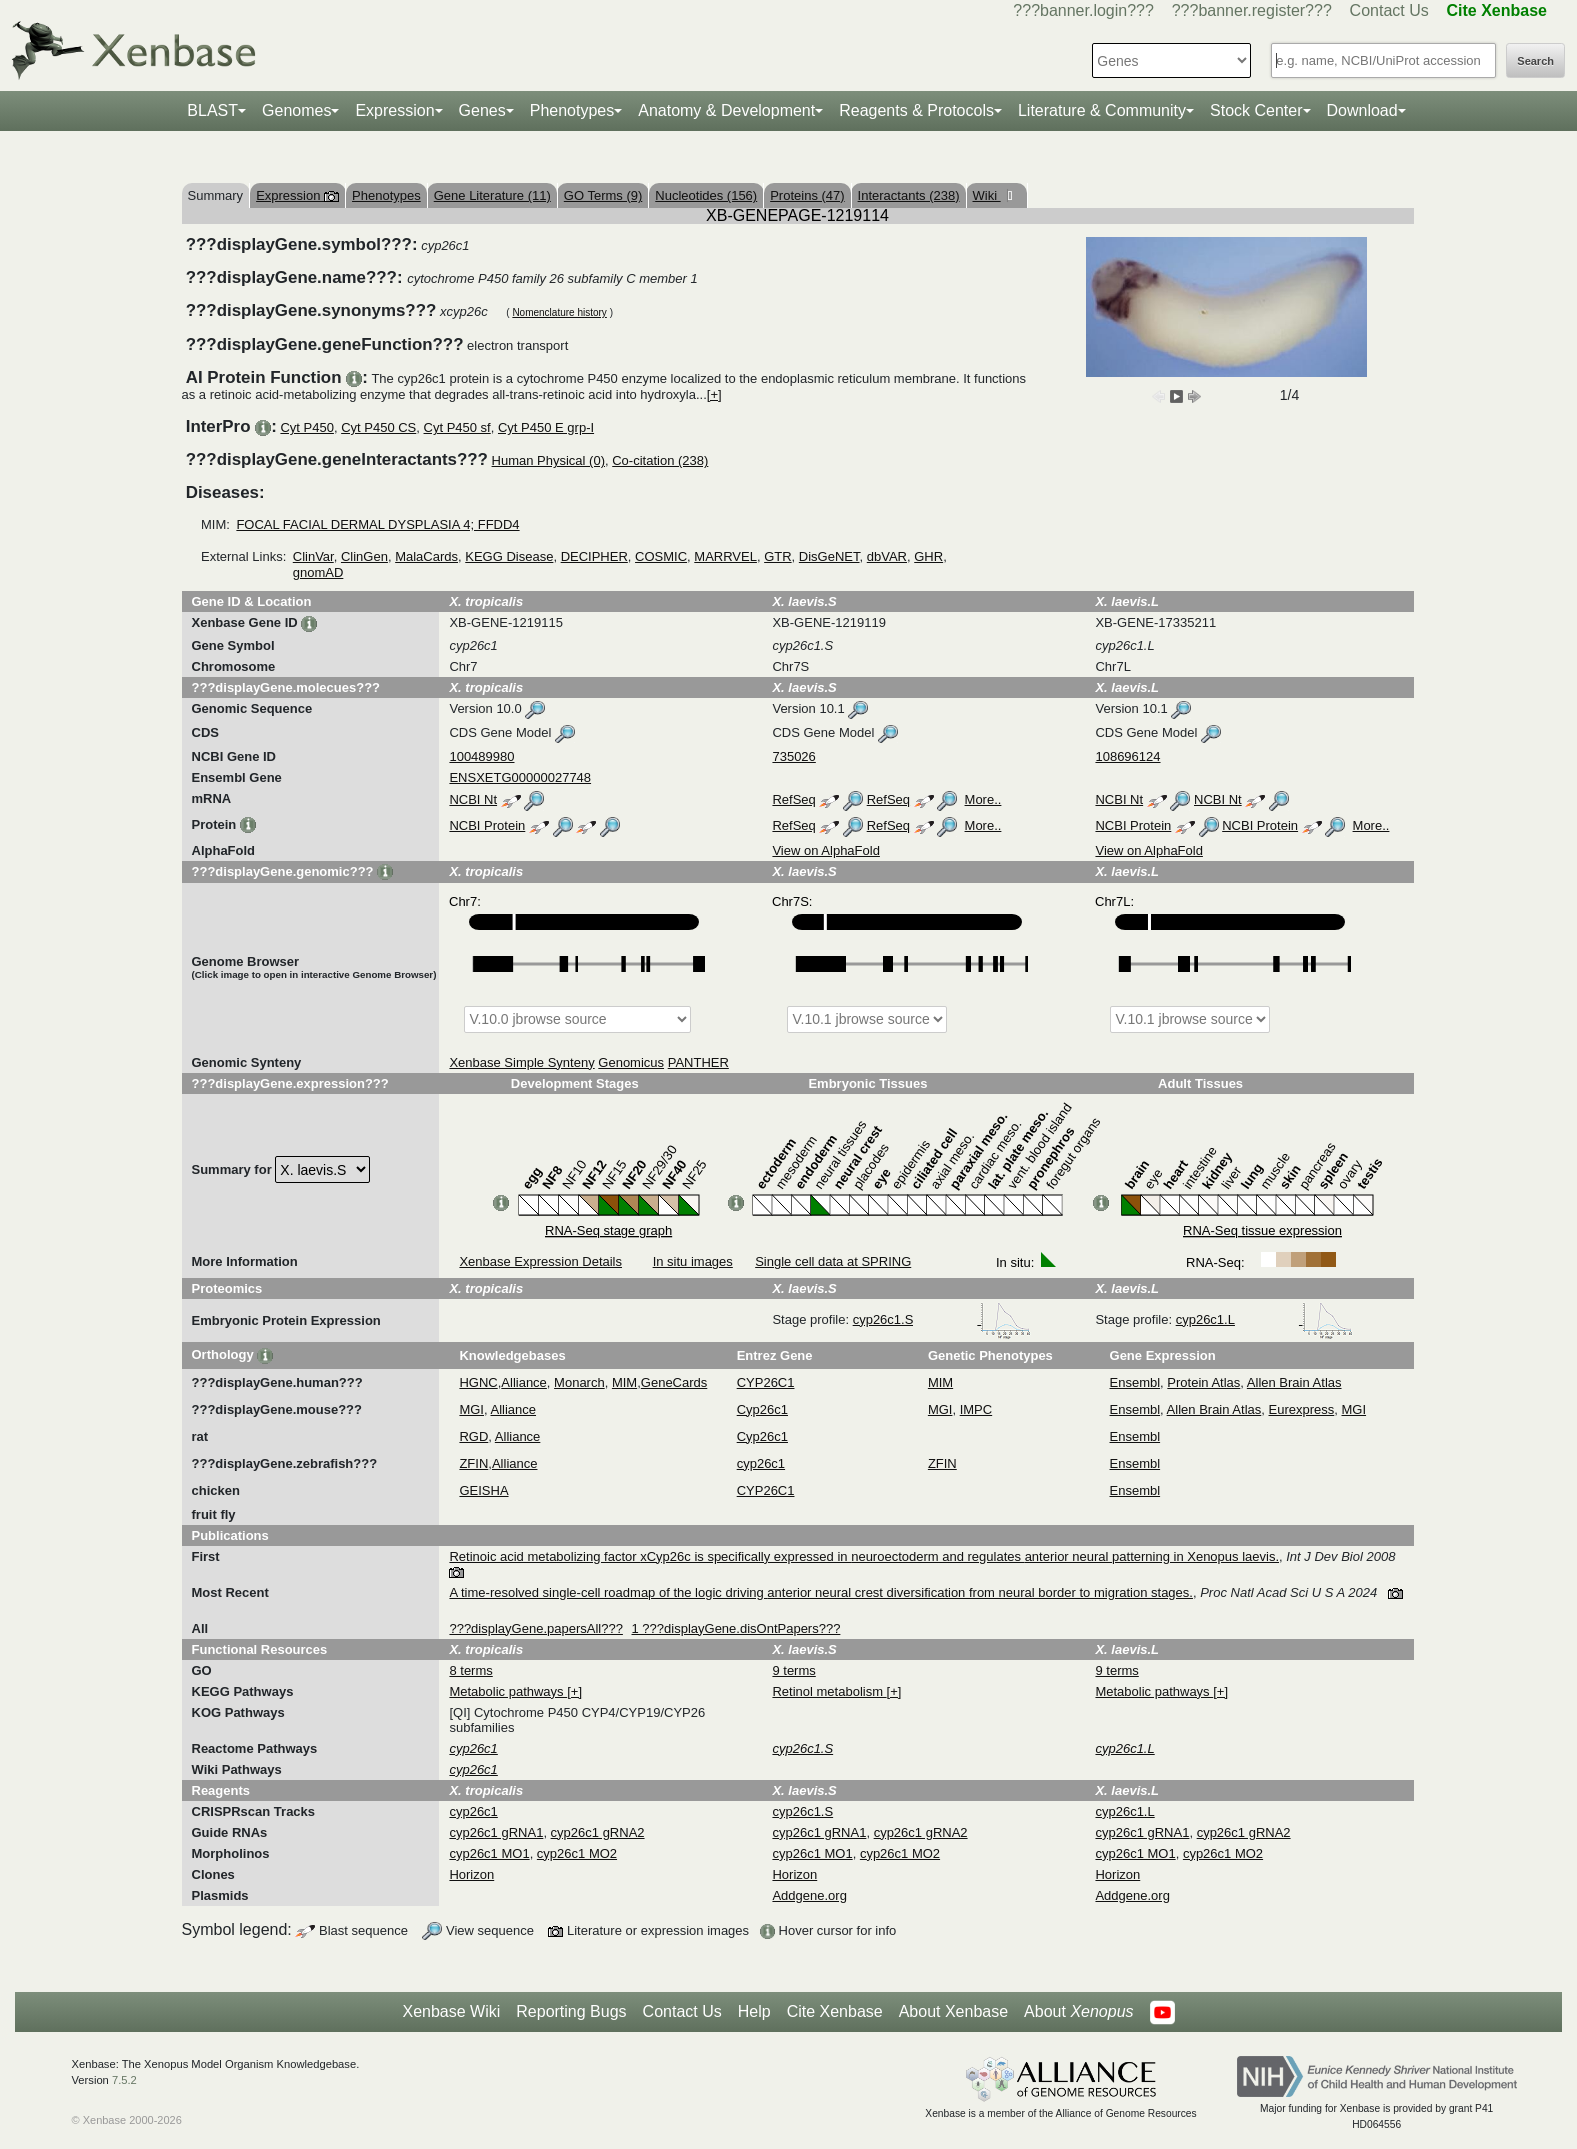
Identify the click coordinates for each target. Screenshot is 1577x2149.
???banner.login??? (1083, 10)
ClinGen (364, 556)
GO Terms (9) (603, 195)
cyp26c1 (761, 1463)
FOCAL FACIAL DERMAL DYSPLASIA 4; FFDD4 (377, 524)
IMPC (976, 1409)
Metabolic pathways (508, 1691)
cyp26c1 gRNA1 (496, 1832)
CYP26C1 (766, 1382)
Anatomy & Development (726, 110)
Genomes (296, 110)
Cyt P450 (306, 427)
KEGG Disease (509, 556)
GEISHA (483, 1490)
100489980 (481, 756)
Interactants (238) (909, 195)
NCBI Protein (487, 825)
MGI (471, 1409)
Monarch (579, 1382)
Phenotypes (572, 110)
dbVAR (887, 556)
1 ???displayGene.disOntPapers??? (736, 1628)
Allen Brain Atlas (1294, 1382)
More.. (983, 799)
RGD (473, 1436)
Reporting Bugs (571, 2011)
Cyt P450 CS (378, 427)
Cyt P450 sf (457, 427)
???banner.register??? (1252, 10)
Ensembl (1135, 1382)
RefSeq (793, 799)
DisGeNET (829, 556)
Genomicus (631, 1062)
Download (1362, 110)
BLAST (212, 110)
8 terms (470, 1670)
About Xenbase (953, 2011)
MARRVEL (725, 556)
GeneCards (674, 1382)
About (1078, 2012)
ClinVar (313, 556)
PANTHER (698, 1062)
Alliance (524, 1382)
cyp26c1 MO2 (577, 1853)
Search (1535, 61)
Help (754, 2011)
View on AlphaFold (825, 850)
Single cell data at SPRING (833, 1261)
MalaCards (426, 556)
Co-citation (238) (660, 460)
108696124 (1127, 756)
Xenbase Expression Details (540, 1261)
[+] (714, 394)
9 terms (793, 1670)
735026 (793, 756)
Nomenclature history (559, 312)
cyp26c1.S (942, 1319)
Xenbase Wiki (451, 2011)
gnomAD (318, 572)
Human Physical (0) (548, 460)
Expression (394, 110)
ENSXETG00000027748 (520, 777)
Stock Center (1256, 110)
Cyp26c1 (762, 1409)
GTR (777, 556)
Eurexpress (1302, 1409)
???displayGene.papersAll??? (535, 1628)
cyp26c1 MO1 (489, 1853)
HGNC (478, 1382)
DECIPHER (594, 556)
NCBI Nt (473, 799)
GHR (928, 556)
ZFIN (473, 1463)
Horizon (471, 1874)
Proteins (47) (807, 195)
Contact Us (1389, 10)
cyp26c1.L (1264, 1319)
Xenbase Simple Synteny (521, 1062)
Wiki (987, 195)
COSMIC (661, 556)
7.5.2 (124, 2080)
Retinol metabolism (829, 1691)
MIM (624, 1382)
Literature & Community (1102, 110)
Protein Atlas (1203, 1382)
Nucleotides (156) (706, 195)
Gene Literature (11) (492, 195)
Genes (482, 110)
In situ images (693, 1261)
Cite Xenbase (835, 2011)
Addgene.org (809, 1895)
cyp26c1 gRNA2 (598, 1832)
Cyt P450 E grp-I (546, 427)
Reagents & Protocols (916, 110)
